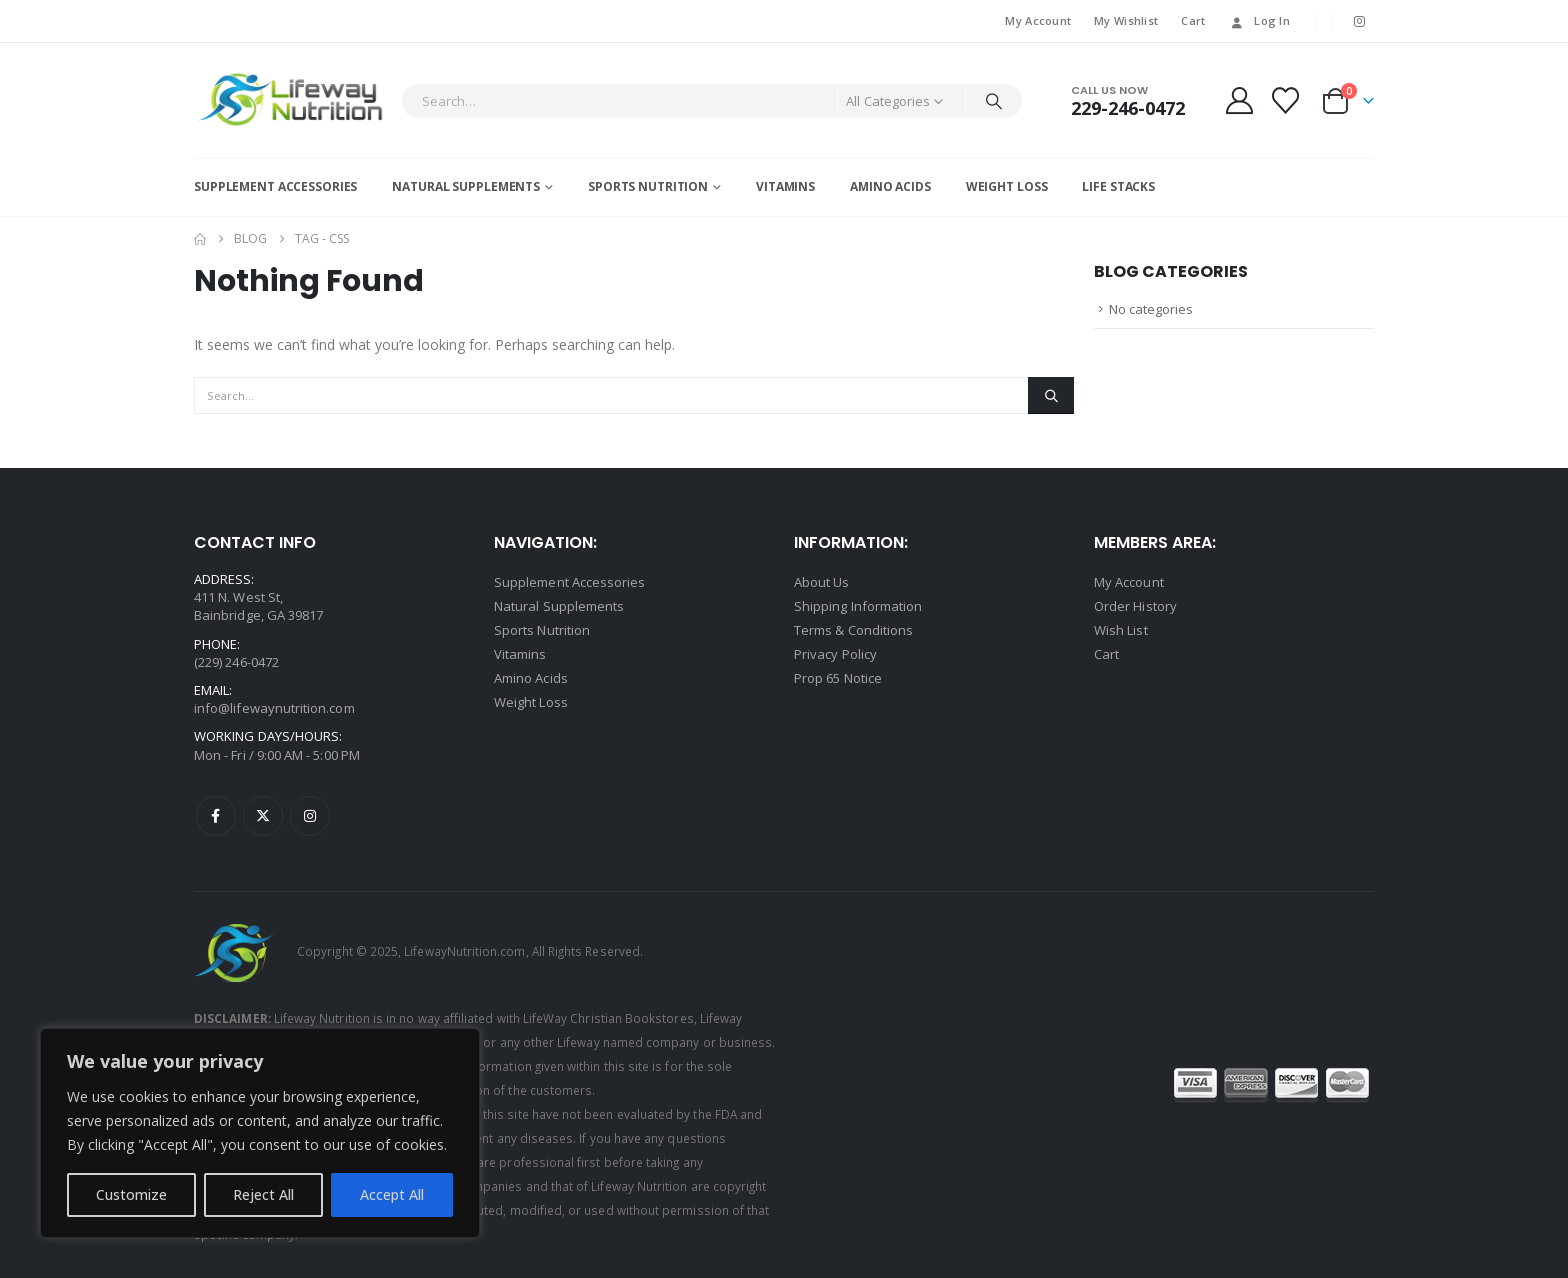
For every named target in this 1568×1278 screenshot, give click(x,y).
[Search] (994, 101)
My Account (1038, 20)
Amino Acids (890, 186)
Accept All (392, 1194)
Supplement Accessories (275, 186)
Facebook (216, 816)
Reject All (263, 1194)
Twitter (263, 816)
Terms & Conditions (853, 630)
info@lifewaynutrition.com (274, 708)
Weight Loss (1007, 186)
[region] (260, 1133)
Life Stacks (1118, 186)
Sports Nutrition (648, 186)
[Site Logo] (292, 100)
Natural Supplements (466, 186)
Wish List (1121, 630)
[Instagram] (1360, 21)
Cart (1193, 20)
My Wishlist (1126, 20)
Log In (1259, 20)
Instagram (310, 816)
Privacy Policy (835, 654)
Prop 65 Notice (838, 678)
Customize (131, 1194)
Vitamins (785, 186)
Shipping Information (858, 606)
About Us (822, 582)
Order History (1135, 606)
